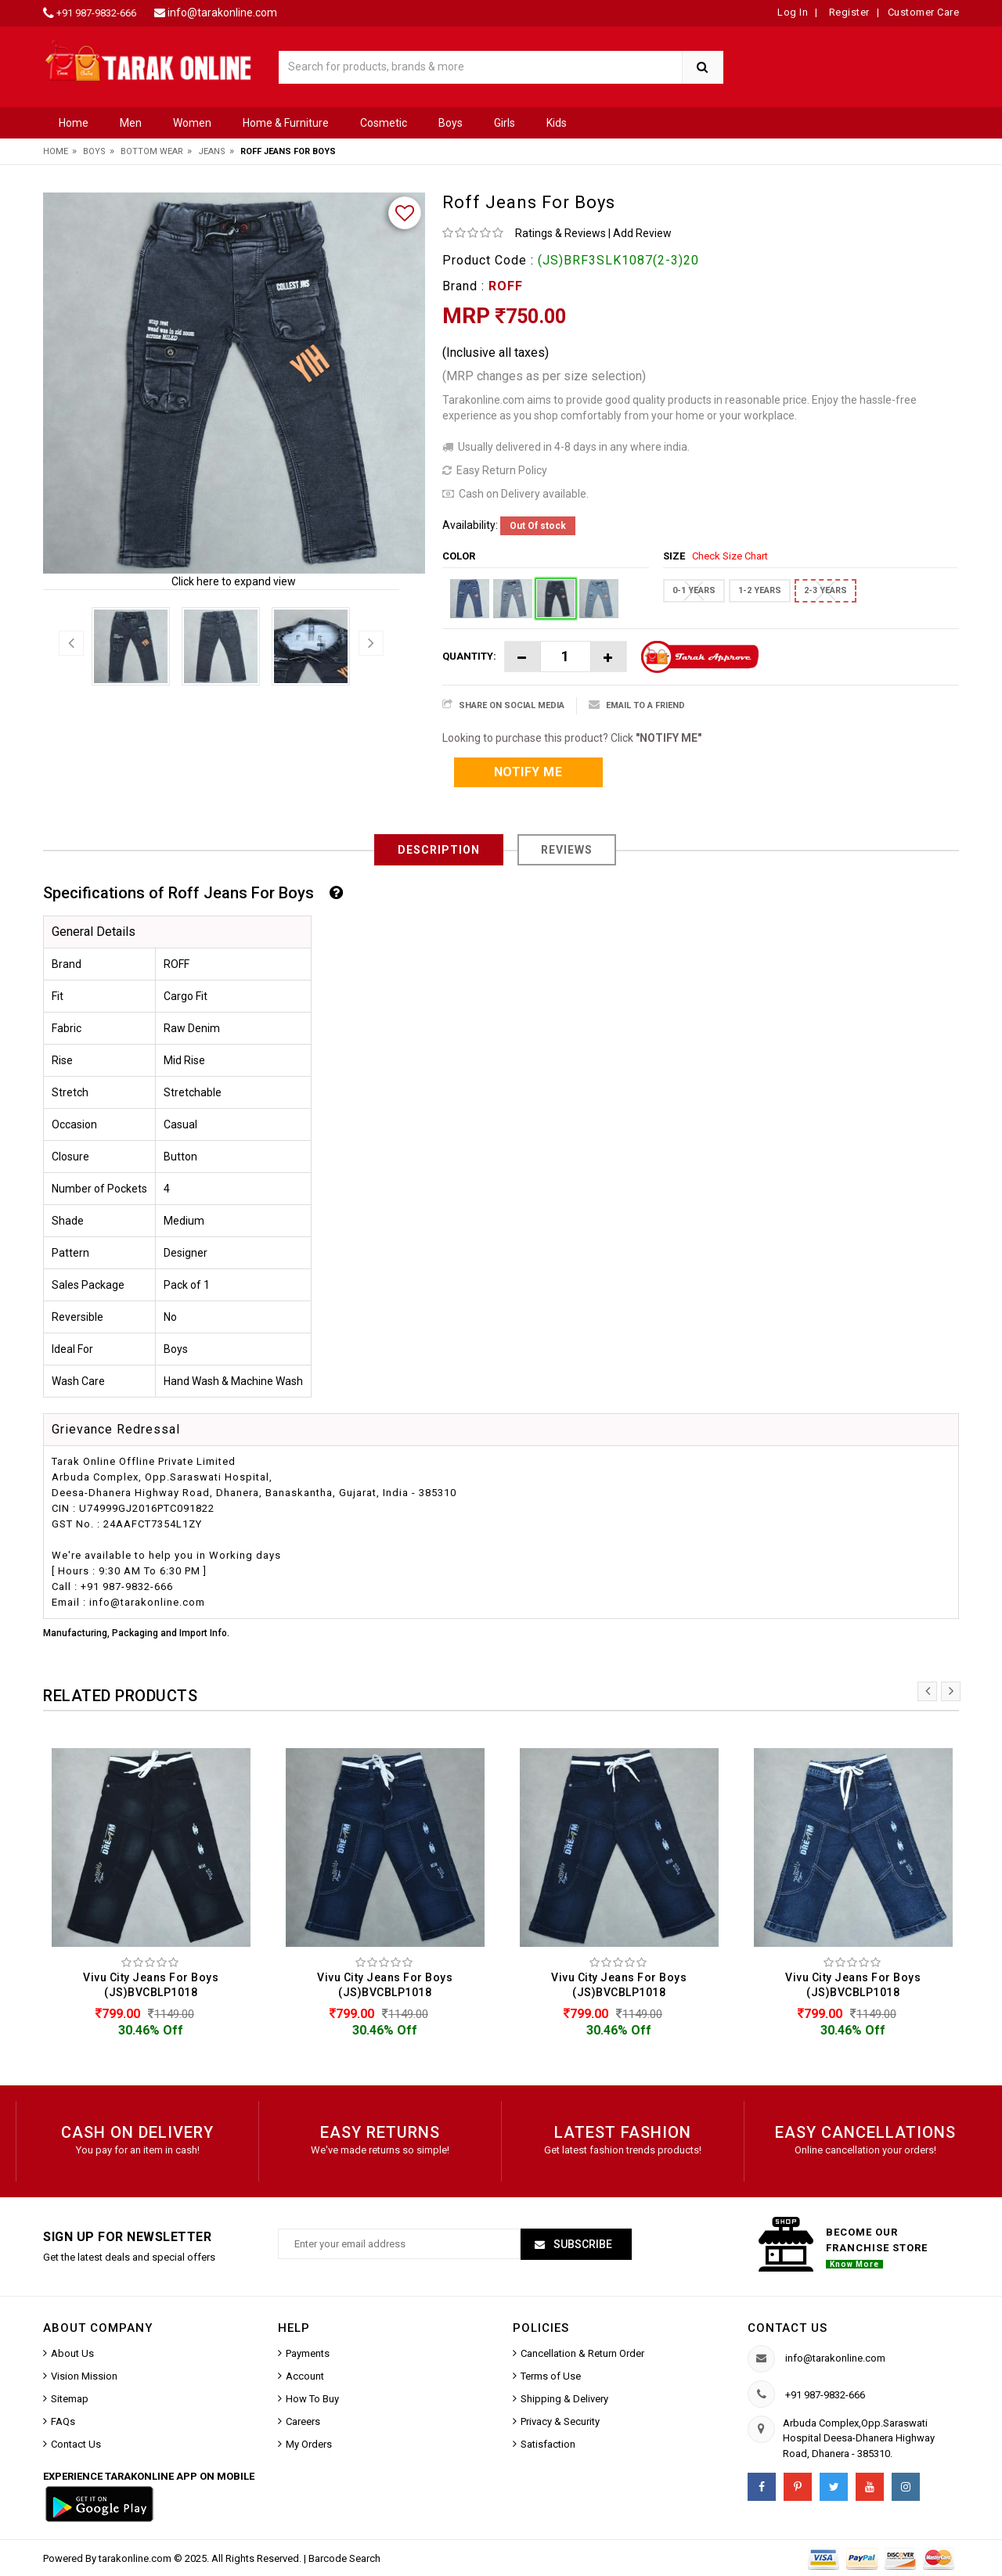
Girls (504, 123)
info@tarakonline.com (222, 12)
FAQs (63, 2421)
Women (192, 123)
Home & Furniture (286, 123)
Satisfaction (548, 2444)
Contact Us (76, 2444)
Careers (303, 2421)
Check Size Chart (730, 556)
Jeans (211, 151)
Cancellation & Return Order (582, 2353)
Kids (556, 123)
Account (305, 2376)
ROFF (505, 286)
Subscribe (581, 2244)
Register (848, 12)
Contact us (787, 2328)
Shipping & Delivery (564, 2399)
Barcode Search (344, 2558)
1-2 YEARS (759, 590)
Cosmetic (383, 123)
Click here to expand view (233, 581)
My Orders (309, 2444)
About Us (72, 2353)
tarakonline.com (136, 2558)
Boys (450, 123)
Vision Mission (84, 2376)
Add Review (642, 233)
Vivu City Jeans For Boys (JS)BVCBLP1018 (150, 1985)
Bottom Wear (152, 151)
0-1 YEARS (693, 590)
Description (439, 850)
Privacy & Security (560, 2421)
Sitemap (69, 2399)
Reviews (567, 850)
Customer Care (924, 12)
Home (73, 123)
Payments (308, 2353)
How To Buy (312, 2399)
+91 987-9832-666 (96, 13)
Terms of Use (551, 2376)
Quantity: (469, 656)
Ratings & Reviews (560, 233)
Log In (792, 12)
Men (131, 123)
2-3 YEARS (825, 590)
